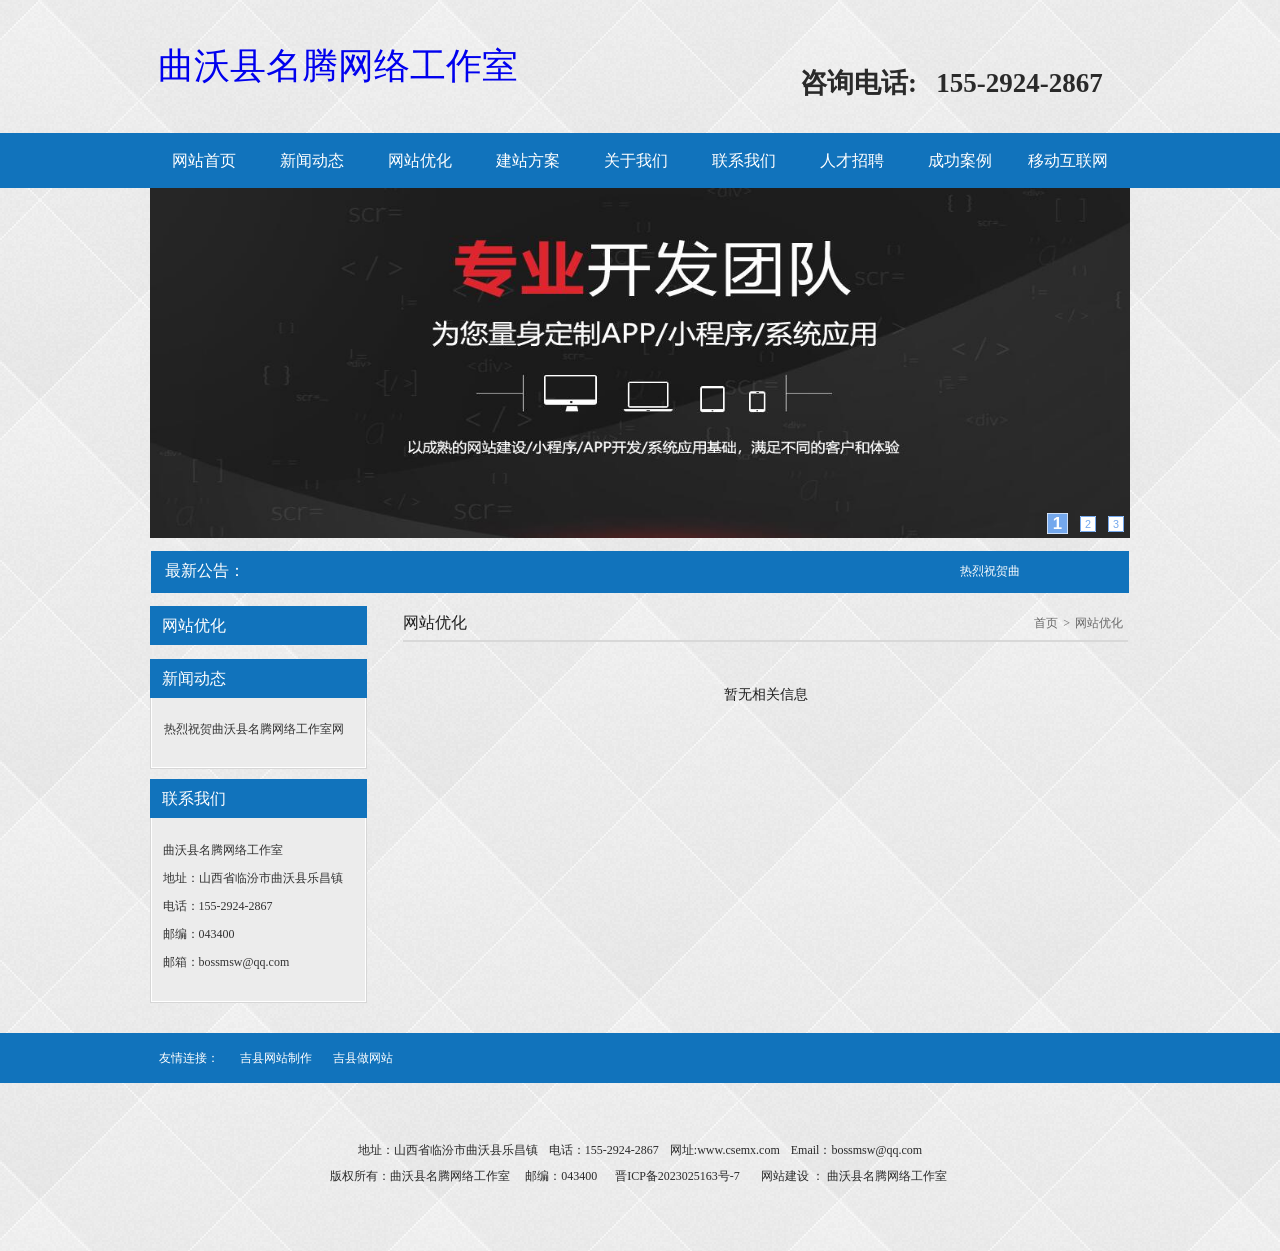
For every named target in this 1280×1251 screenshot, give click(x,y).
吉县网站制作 (276, 1058)
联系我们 (744, 160)
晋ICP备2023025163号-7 (677, 1176)
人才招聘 (852, 160)
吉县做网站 (363, 1058)
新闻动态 (312, 160)
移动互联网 (1068, 160)
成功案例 (960, 160)
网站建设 (785, 1176)
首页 (1046, 623)
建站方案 (528, 160)
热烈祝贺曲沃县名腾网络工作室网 (254, 729)
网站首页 (204, 160)
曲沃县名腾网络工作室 (338, 66)
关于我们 (636, 160)
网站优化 (420, 160)
